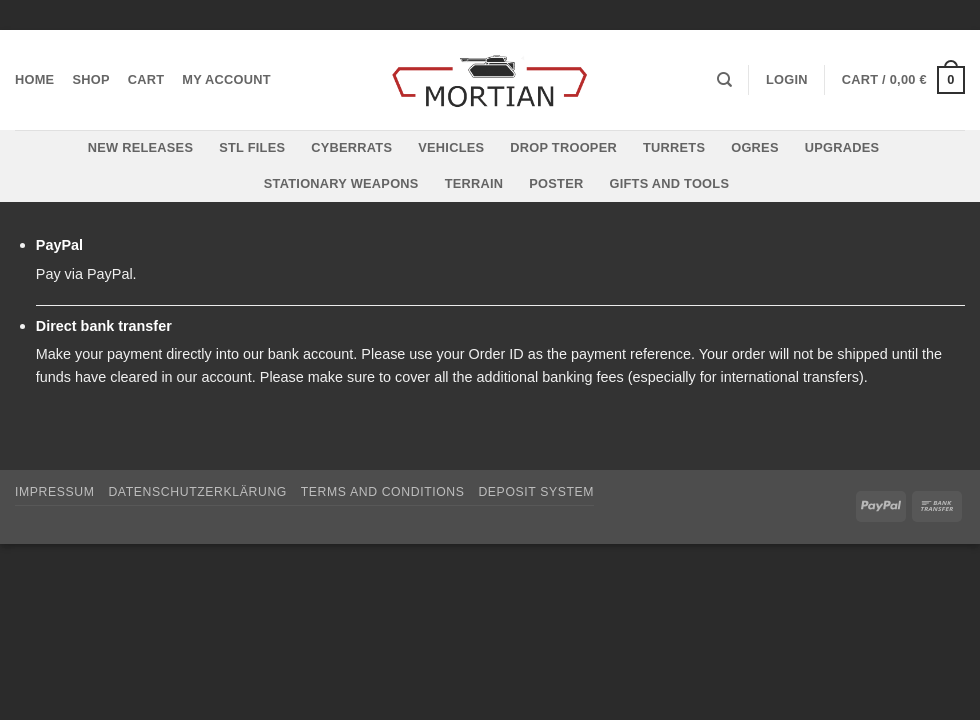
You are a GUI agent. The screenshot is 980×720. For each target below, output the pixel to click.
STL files (252, 147)
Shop (90, 79)
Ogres (755, 147)
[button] (787, 80)
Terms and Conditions (383, 492)
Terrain (474, 183)
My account (226, 79)
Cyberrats (351, 147)
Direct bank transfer (104, 326)
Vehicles (451, 147)
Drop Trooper (563, 147)
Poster (556, 183)
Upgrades (842, 147)
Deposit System (536, 492)
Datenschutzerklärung (197, 492)
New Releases (140, 147)
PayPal (59, 245)
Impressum (55, 492)
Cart (146, 79)
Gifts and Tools (669, 183)
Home (34, 79)
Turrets (674, 147)
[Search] (724, 80)
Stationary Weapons (341, 183)
